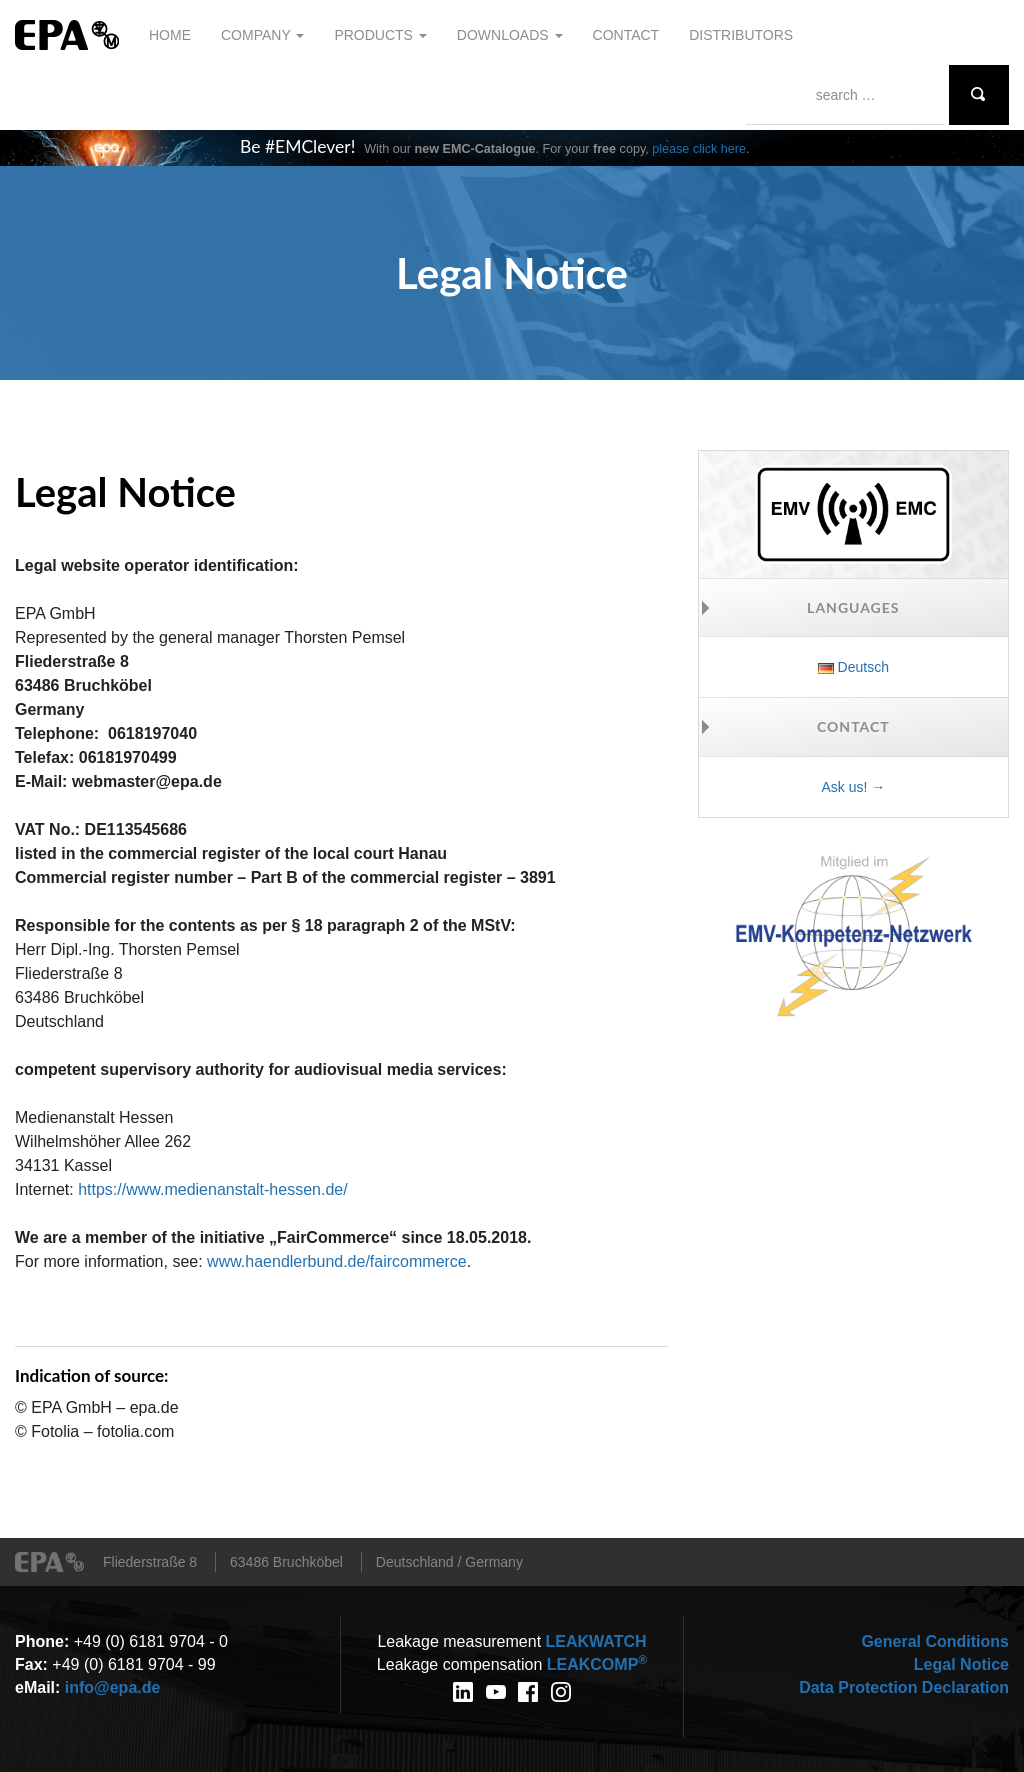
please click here (699, 149)
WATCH (596, 1641)
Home (170, 35)
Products (380, 35)
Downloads (510, 35)
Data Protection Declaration (904, 1687)
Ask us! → (853, 787)
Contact (626, 35)
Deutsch (853, 667)
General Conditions (935, 1641)
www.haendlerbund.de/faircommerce (337, 1261)
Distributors (741, 35)
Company (262, 35)
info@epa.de (113, 1687)
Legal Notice (961, 1664)
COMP (597, 1664)
